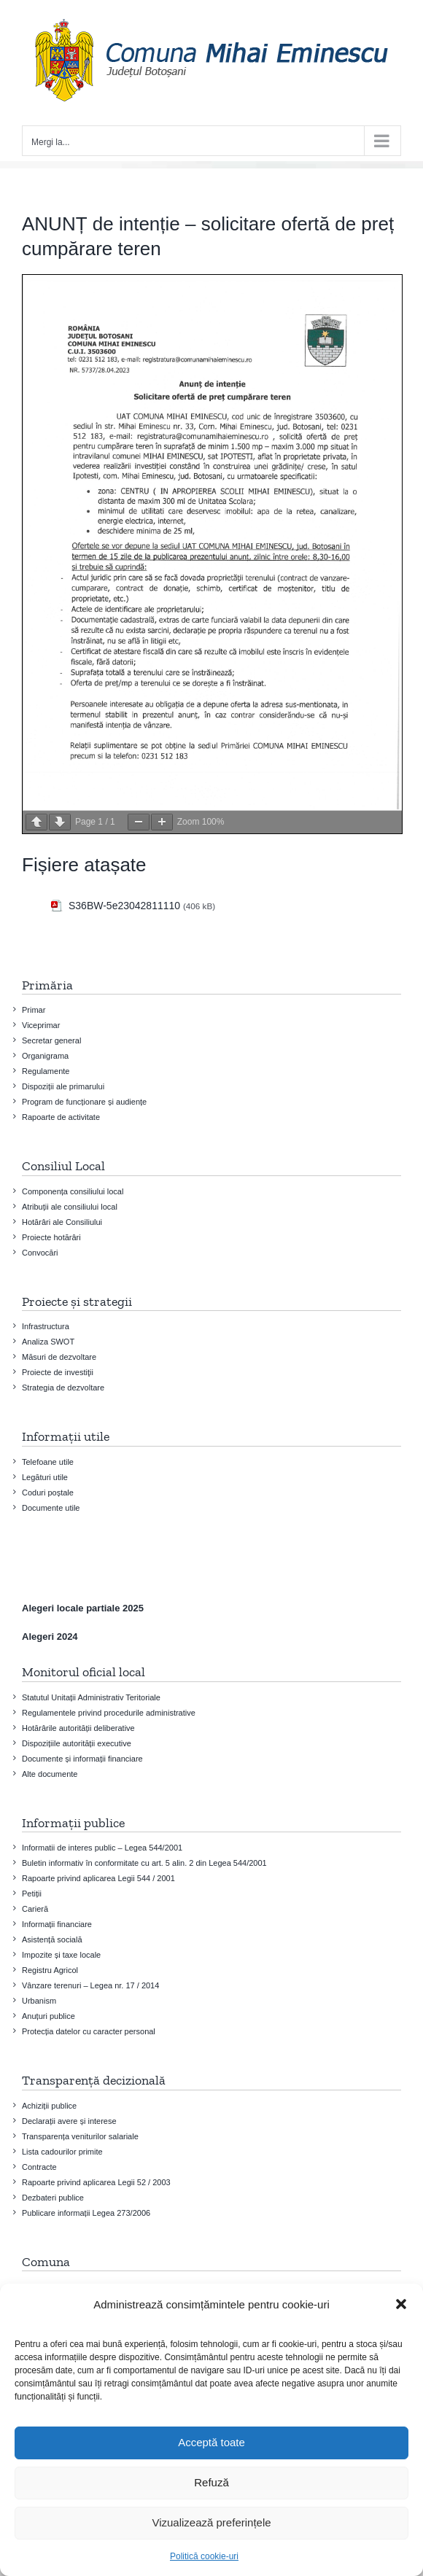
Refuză (211, 2482)
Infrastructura (45, 1326)
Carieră (35, 1908)
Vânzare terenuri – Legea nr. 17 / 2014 (90, 1985)
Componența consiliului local (72, 1191)
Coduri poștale (48, 1492)
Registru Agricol (50, 1970)
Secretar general (51, 1040)
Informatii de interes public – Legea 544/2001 (102, 1847)
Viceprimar (41, 1025)
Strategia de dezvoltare (63, 1387)
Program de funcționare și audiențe (84, 1101)
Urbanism (39, 2000)
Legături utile (45, 1477)
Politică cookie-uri (204, 2556)
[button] (401, 2304)
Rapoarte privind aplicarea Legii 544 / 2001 (98, 1878)
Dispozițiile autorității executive (76, 1743)
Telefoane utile (48, 1462)
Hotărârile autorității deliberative (78, 1728)
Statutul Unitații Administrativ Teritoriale (91, 1697)
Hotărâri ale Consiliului (62, 1222)
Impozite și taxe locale (61, 1954)
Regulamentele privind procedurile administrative (108, 1712)
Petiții (32, 1893)
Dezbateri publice (53, 2197)
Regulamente (45, 1071)
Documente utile (51, 1507)
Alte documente (49, 1774)
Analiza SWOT (48, 1341)
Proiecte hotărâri (51, 1237)
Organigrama (45, 1055)
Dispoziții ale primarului (63, 1086)
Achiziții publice (49, 2105)
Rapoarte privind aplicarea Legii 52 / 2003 (96, 2182)
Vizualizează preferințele (211, 2522)
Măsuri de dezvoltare (59, 1357)
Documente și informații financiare (82, 1758)
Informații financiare (57, 1924)
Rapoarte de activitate (61, 1117)
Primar (33, 1009)
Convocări (40, 1252)
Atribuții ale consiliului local (69, 1206)
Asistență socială (52, 1939)
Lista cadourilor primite (62, 2151)
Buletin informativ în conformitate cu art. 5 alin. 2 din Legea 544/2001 (144, 1863)
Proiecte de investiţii (57, 1372)
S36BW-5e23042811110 (124, 905)
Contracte (39, 2167)
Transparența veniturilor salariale (80, 2136)
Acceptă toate (211, 2442)
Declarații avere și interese (69, 2121)
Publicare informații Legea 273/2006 (86, 2213)
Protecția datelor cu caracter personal (88, 2031)
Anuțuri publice (48, 2016)
